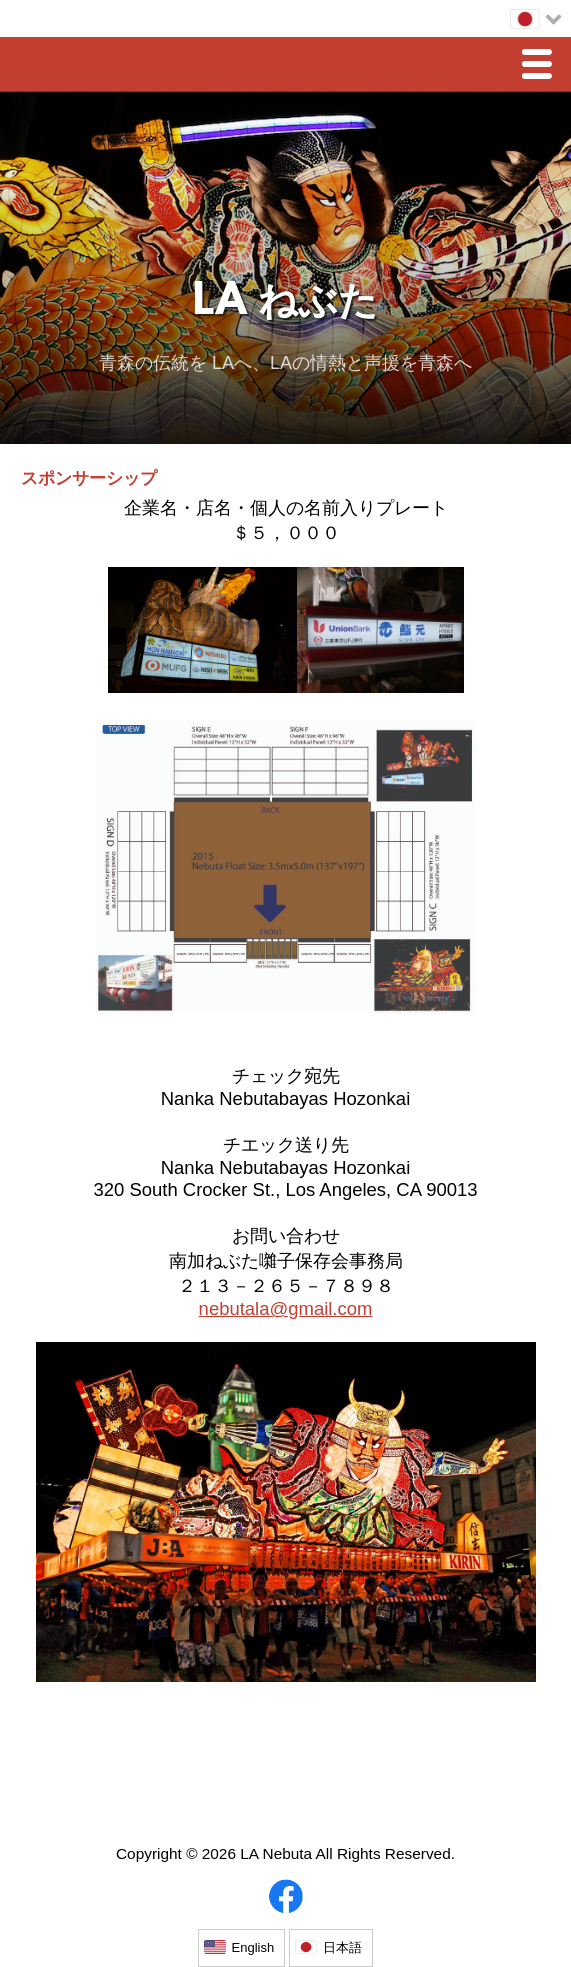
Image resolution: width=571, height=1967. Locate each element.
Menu (542, 66)
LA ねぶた (285, 303)
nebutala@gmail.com (286, 1308)
